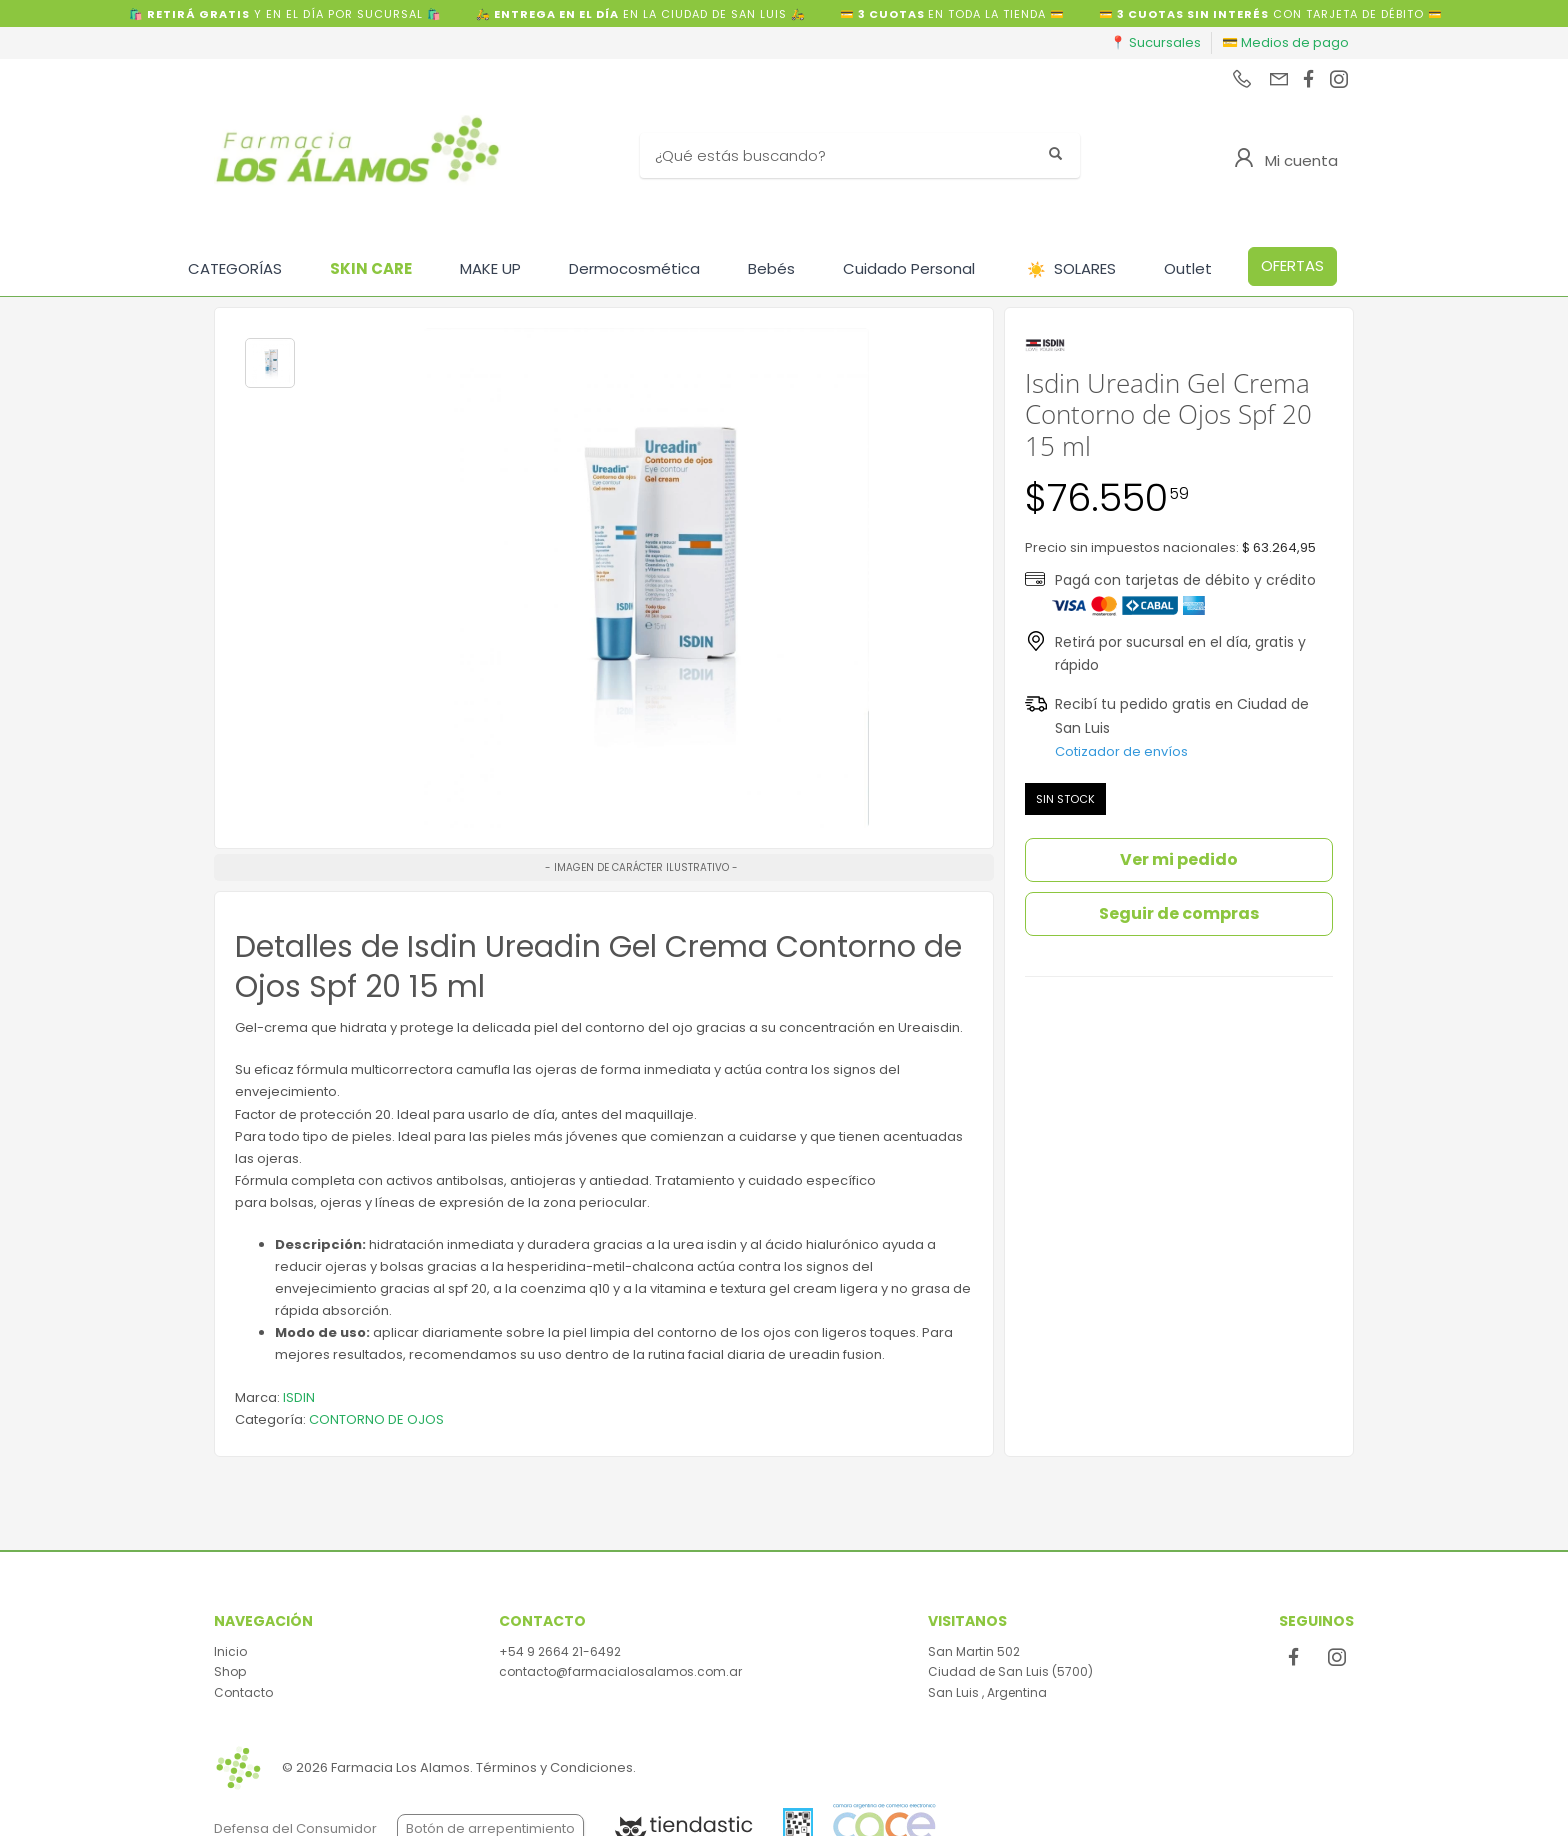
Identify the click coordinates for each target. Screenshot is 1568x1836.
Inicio (230, 1651)
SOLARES (1071, 269)
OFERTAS (1292, 265)
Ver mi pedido (1179, 859)
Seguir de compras (1179, 913)
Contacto (243, 1692)
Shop (230, 1671)
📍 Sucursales (1155, 42)
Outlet (1188, 268)
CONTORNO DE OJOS (376, 1419)
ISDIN (299, 1397)
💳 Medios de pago (1285, 42)
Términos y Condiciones (554, 1767)
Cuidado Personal (909, 268)
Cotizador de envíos (1121, 751)
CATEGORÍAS (235, 268)
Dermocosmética (634, 268)
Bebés (771, 268)
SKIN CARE (371, 268)
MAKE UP (490, 268)
